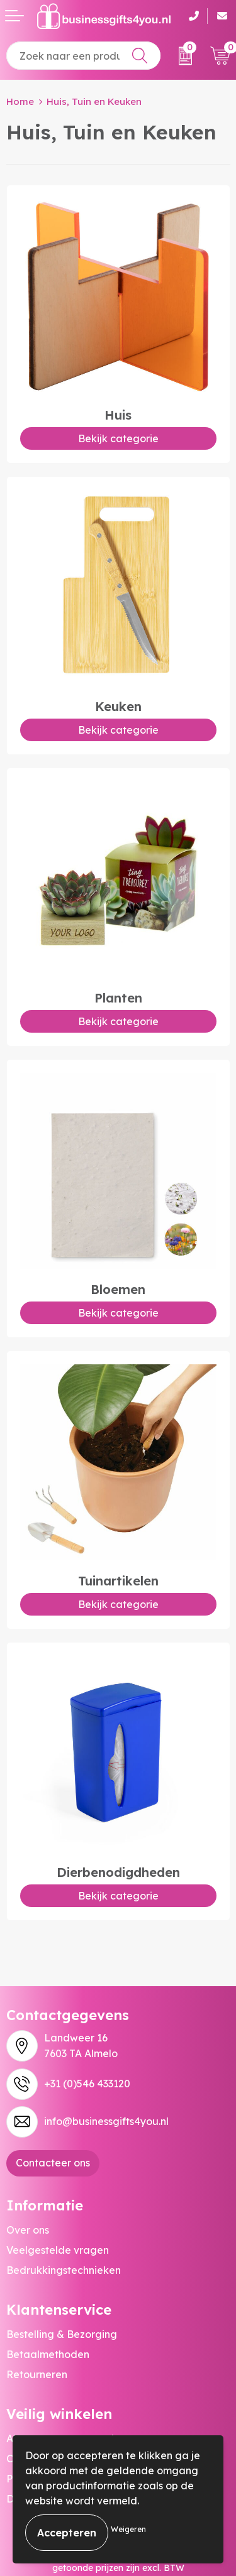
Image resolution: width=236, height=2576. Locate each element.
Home (20, 101)
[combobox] (83, 55)
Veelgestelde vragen (57, 2250)
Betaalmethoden (47, 2354)
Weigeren (128, 2529)
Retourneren (36, 2374)
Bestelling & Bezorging (61, 2334)
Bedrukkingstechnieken (63, 2270)
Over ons (27, 2230)
